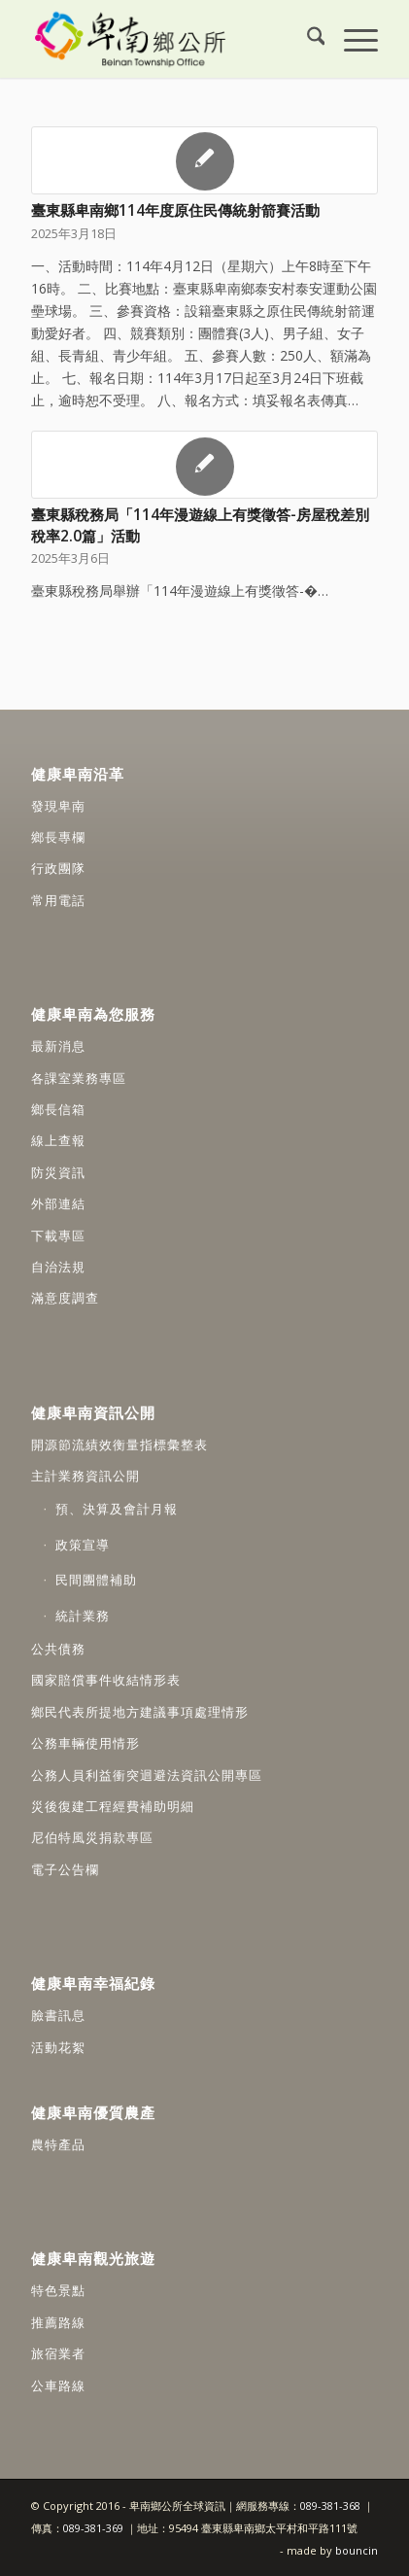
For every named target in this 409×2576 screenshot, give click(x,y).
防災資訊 (58, 1172)
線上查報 (58, 1140)
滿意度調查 (65, 1297)
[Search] (306, 39)
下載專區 (58, 1235)
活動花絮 (58, 2047)
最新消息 (58, 1046)
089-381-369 (93, 2528)
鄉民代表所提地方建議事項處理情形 (140, 1712)
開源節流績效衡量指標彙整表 (119, 1444)
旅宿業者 (58, 2353)
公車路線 (58, 2385)
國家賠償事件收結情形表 (106, 1679)
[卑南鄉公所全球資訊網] (170, 39)
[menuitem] (306, 39)
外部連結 (58, 1203)
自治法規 (58, 1266)
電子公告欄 (65, 1869)
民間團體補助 (96, 1579)
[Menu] (351, 39)
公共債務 (58, 1648)
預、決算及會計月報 (116, 1508)
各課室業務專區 (78, 1078)
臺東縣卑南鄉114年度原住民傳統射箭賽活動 (175, 210)
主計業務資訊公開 (85, 1475)
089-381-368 (331, 2505)
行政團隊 (58, 868)
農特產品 (58, 2144)
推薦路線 (58, 2322)
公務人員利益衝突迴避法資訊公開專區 (146, 1775)
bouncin (356, 2550)
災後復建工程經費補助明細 (112, 1806)
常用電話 (58, 900)
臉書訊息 (58, 2015)
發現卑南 (58, 806)
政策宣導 (82, 1544)
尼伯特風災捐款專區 (92, 1837)
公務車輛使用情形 (85, 1743)
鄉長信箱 (58, 1109)
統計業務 (82, 1615)
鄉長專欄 (58, 837)
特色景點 (58, 2290)
